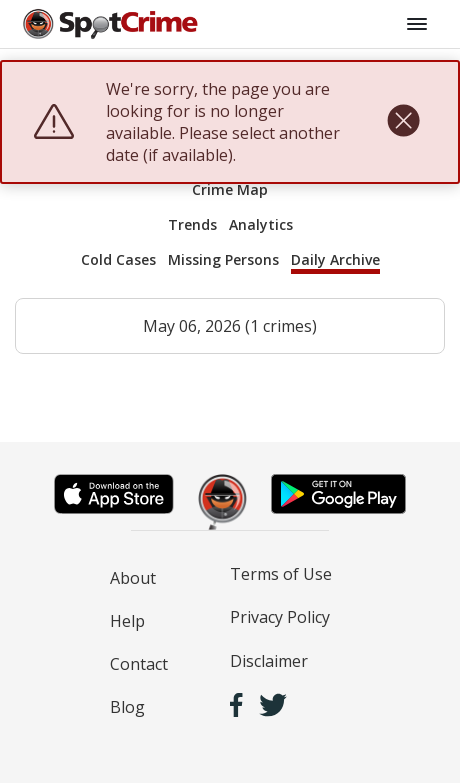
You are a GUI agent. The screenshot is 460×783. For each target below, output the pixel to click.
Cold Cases (118, 259)
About (133, 578)
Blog (127, 707)
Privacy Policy (280, 617)
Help (127, 621)
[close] (403, 122)
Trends (192, 224)
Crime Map (230, 189)
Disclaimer (269, 661)
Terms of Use (281, 574)
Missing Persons (223, 259)
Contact (139, 664)
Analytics (261, 224)
